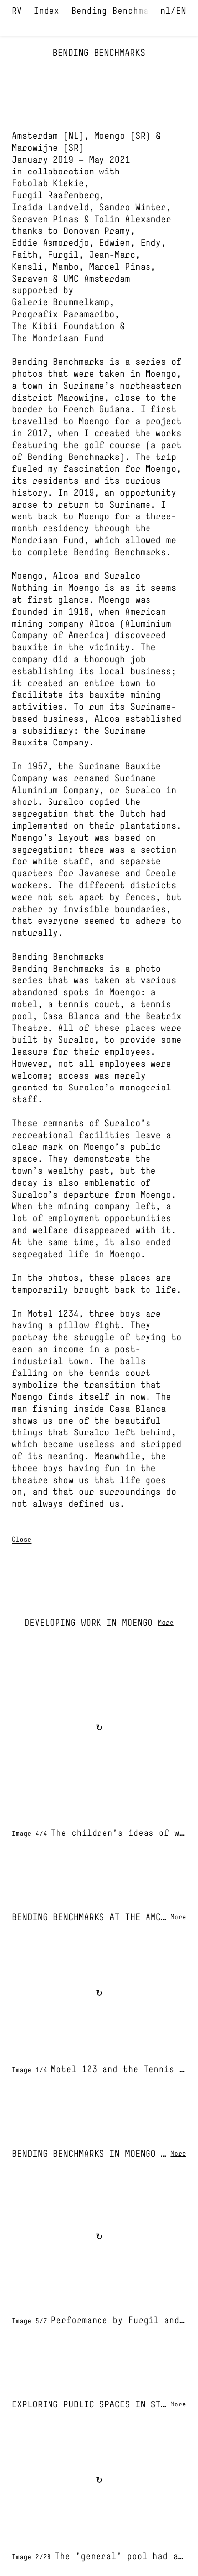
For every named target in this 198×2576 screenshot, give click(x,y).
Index (46, 11)
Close (21, 1540)
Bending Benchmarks (117, 11)
